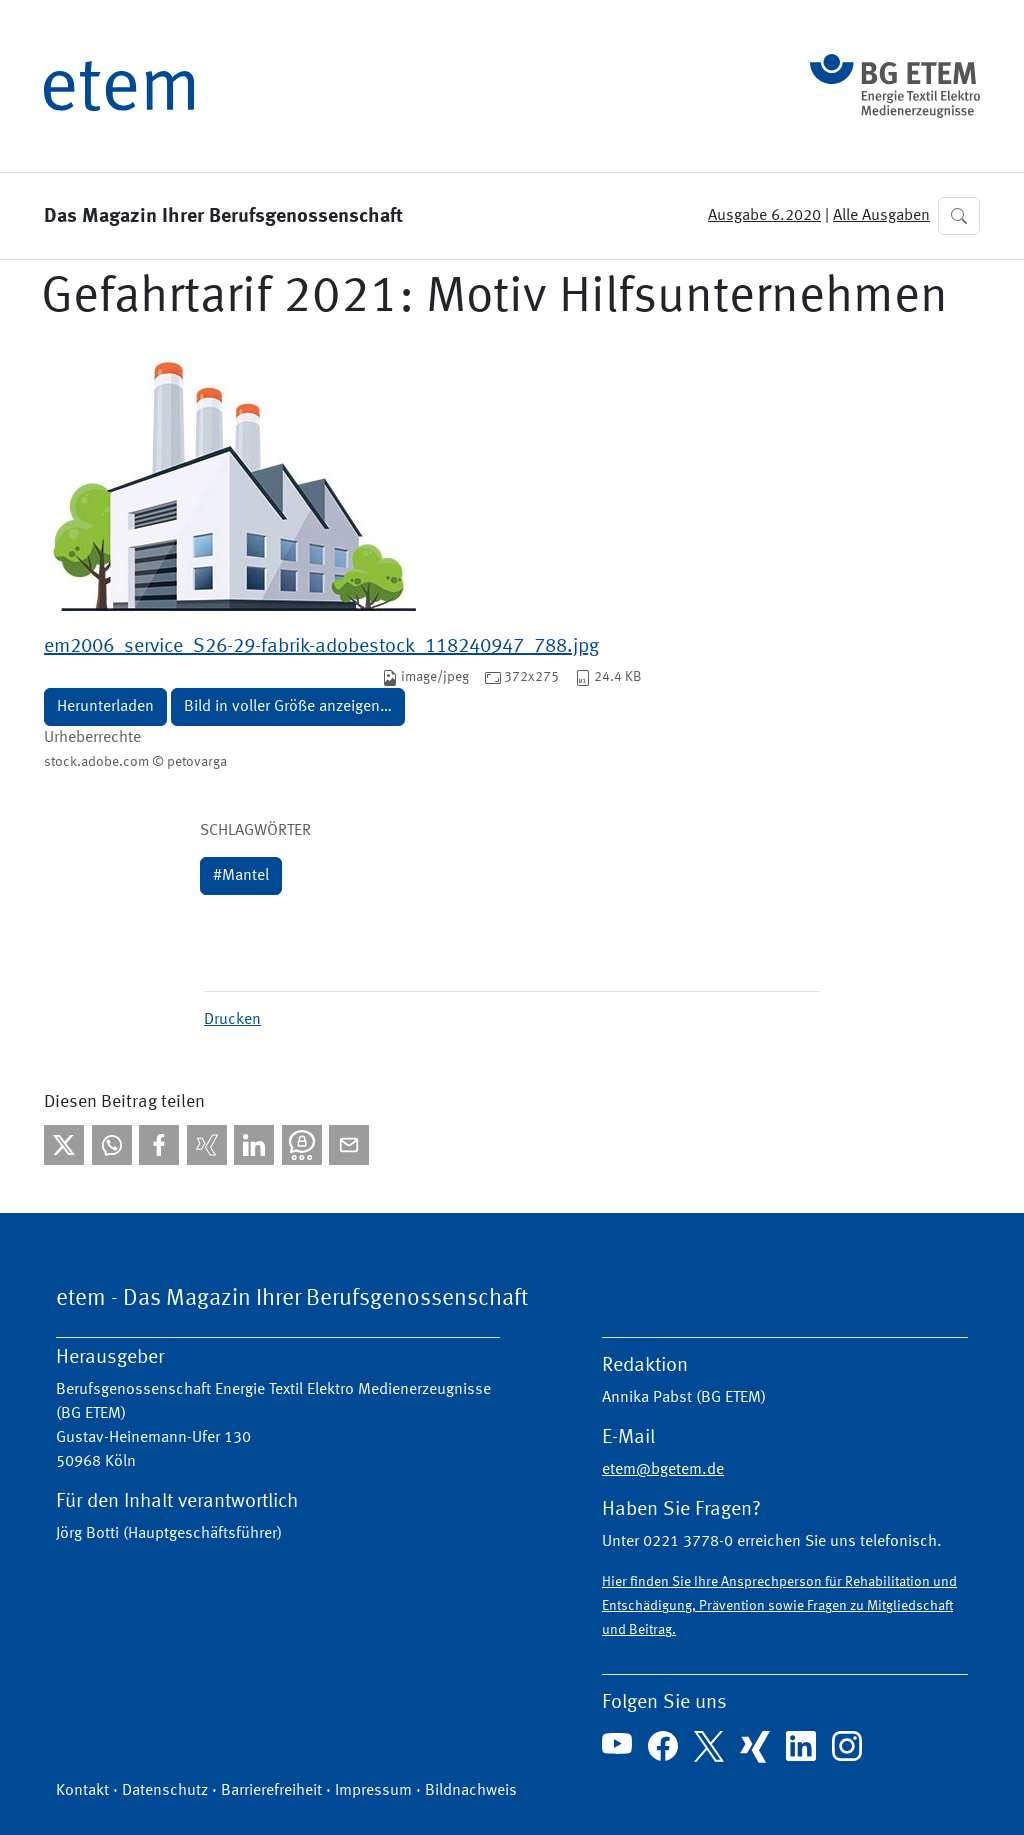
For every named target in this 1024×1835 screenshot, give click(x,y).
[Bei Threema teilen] (302, 1145)
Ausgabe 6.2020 (764, 216)
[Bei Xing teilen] (207, 1145)
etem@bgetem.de (663, 1470)
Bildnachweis (471, 1791)
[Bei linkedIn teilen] (254, 1145)
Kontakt (82, 1791)
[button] (959, 216)
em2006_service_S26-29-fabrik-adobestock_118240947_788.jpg (321, 647)
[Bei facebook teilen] (159, 1145)
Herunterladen (105, 707)
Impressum (373, 1791)
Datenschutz (165, 1791)
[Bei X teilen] (64, 1145)
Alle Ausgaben (881, 216)
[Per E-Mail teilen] (349, 1145)
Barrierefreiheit (271, 1791)
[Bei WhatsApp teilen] (112, 1145)
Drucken (232, 1020)
